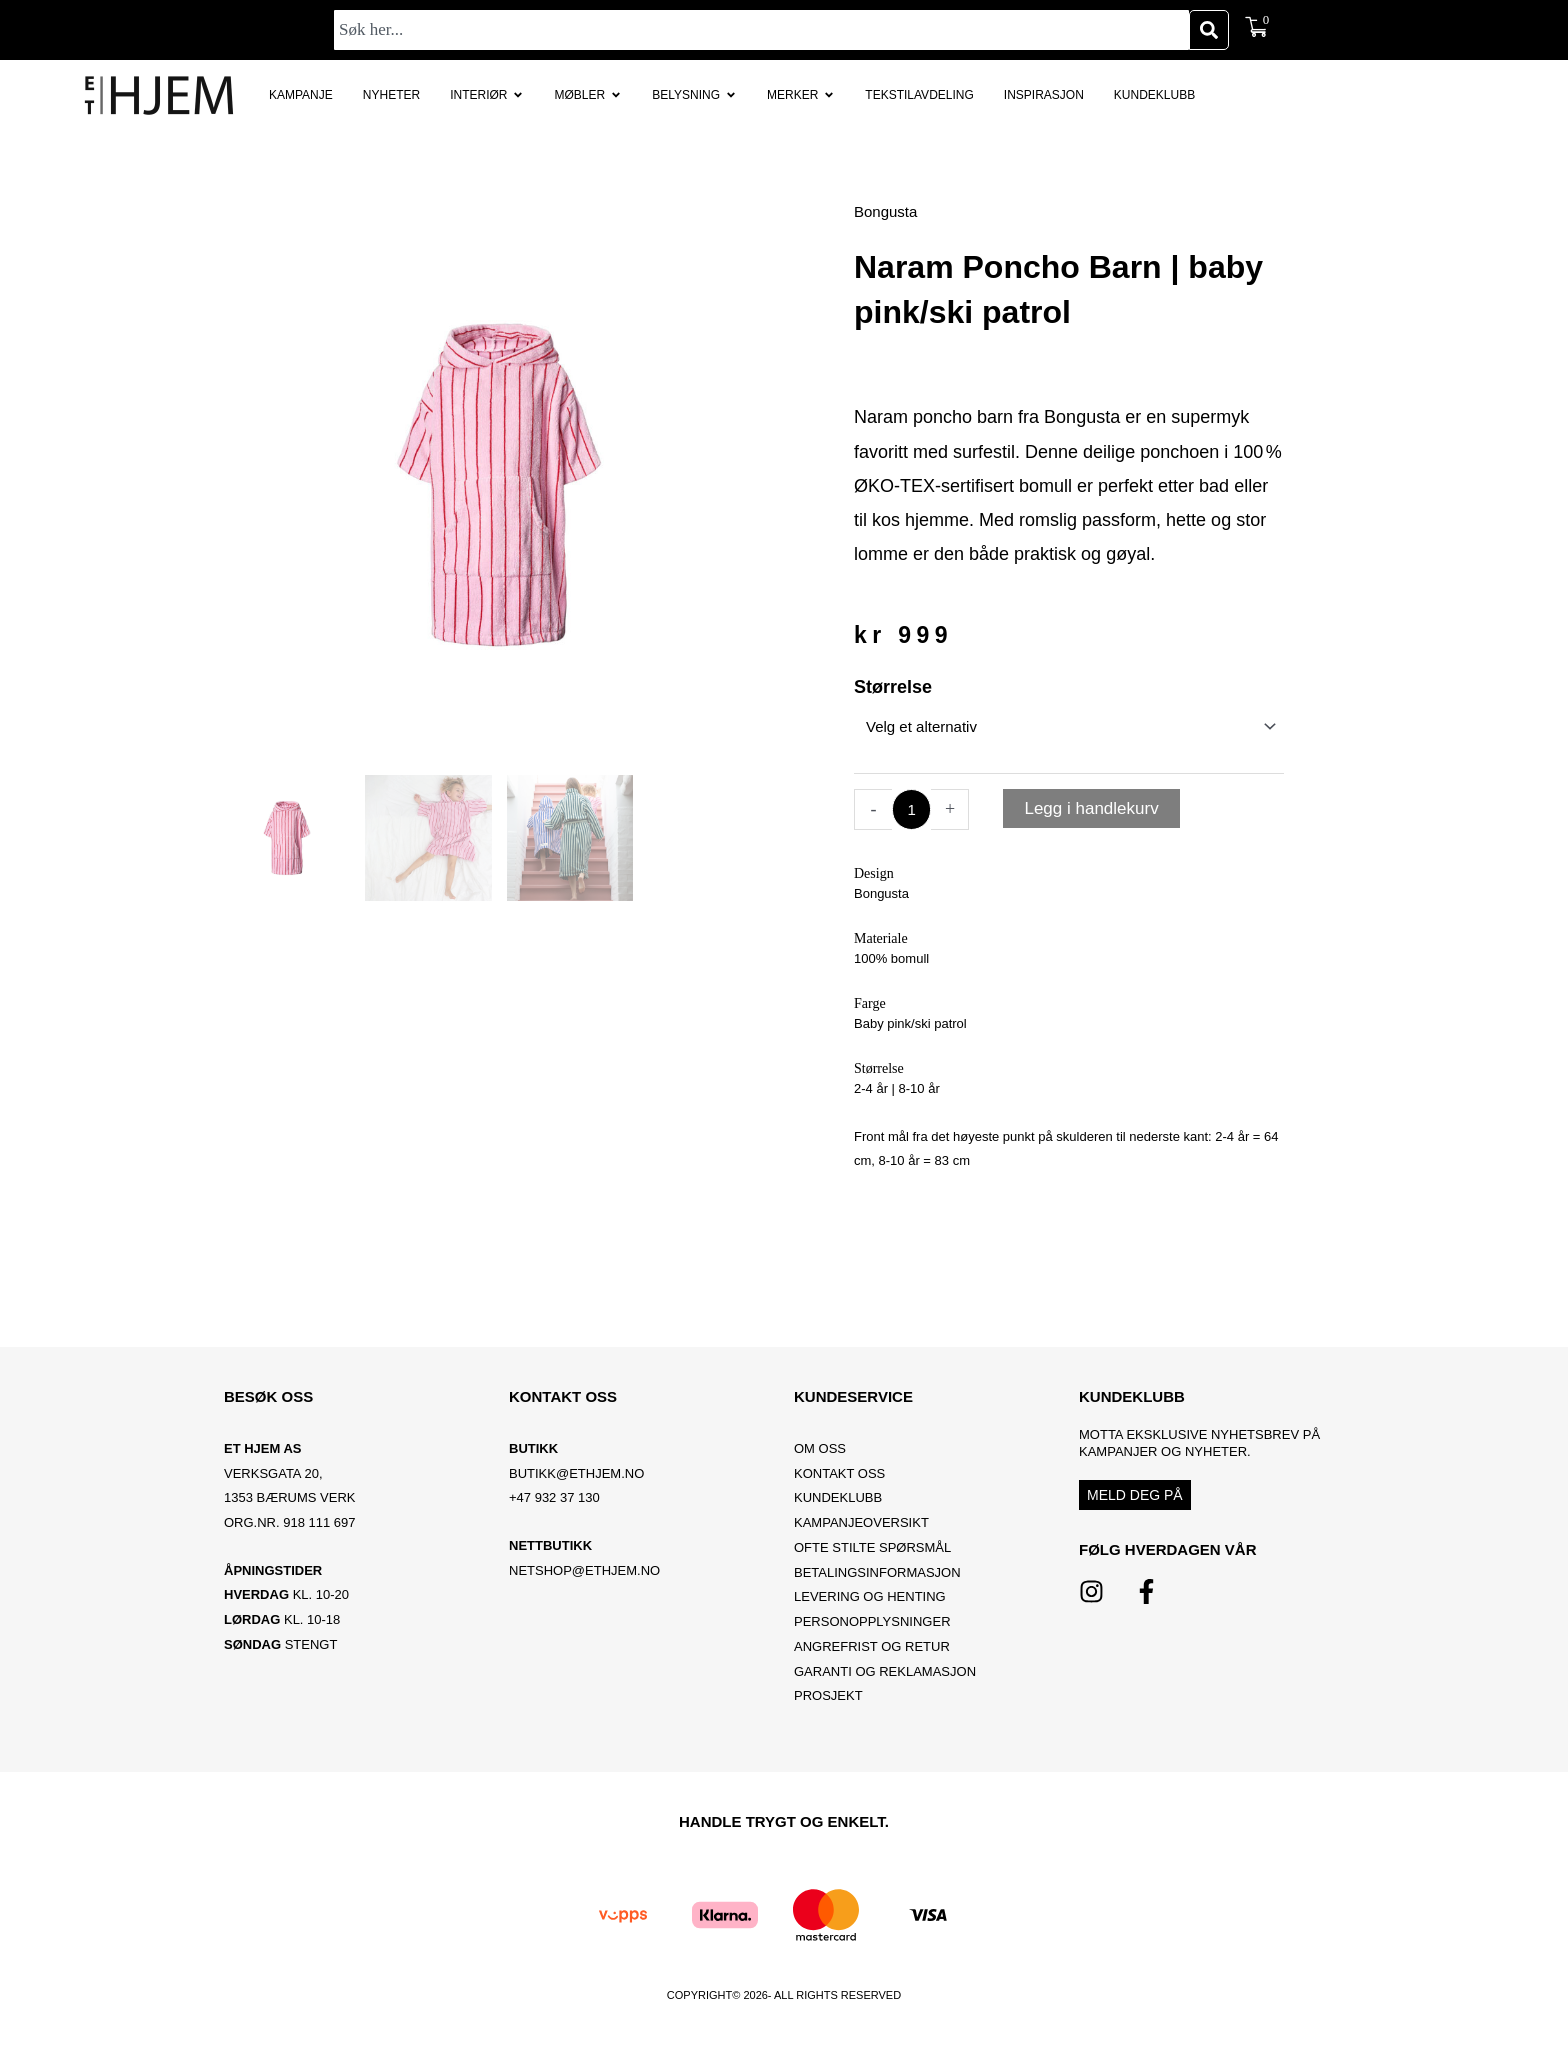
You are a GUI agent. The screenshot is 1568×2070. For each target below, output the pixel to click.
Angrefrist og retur (872, 1646)
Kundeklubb (838, 1497)
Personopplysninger (872, 1621)
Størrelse (893, 687)
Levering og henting (871, 1596)
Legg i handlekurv (1091, 808)
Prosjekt (828, 1695)
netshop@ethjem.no (584, 1570)
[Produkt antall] (911, 809)
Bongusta (885, 211)
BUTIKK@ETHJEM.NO (576, 1473)
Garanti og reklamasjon (885, 1671)
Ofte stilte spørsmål (872, 1547)
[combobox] (761, 30)
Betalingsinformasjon (879, 1572)
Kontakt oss (839, 1473)
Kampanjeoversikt (861, 1522)
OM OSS (820, 1448)
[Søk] (1209, 30)
